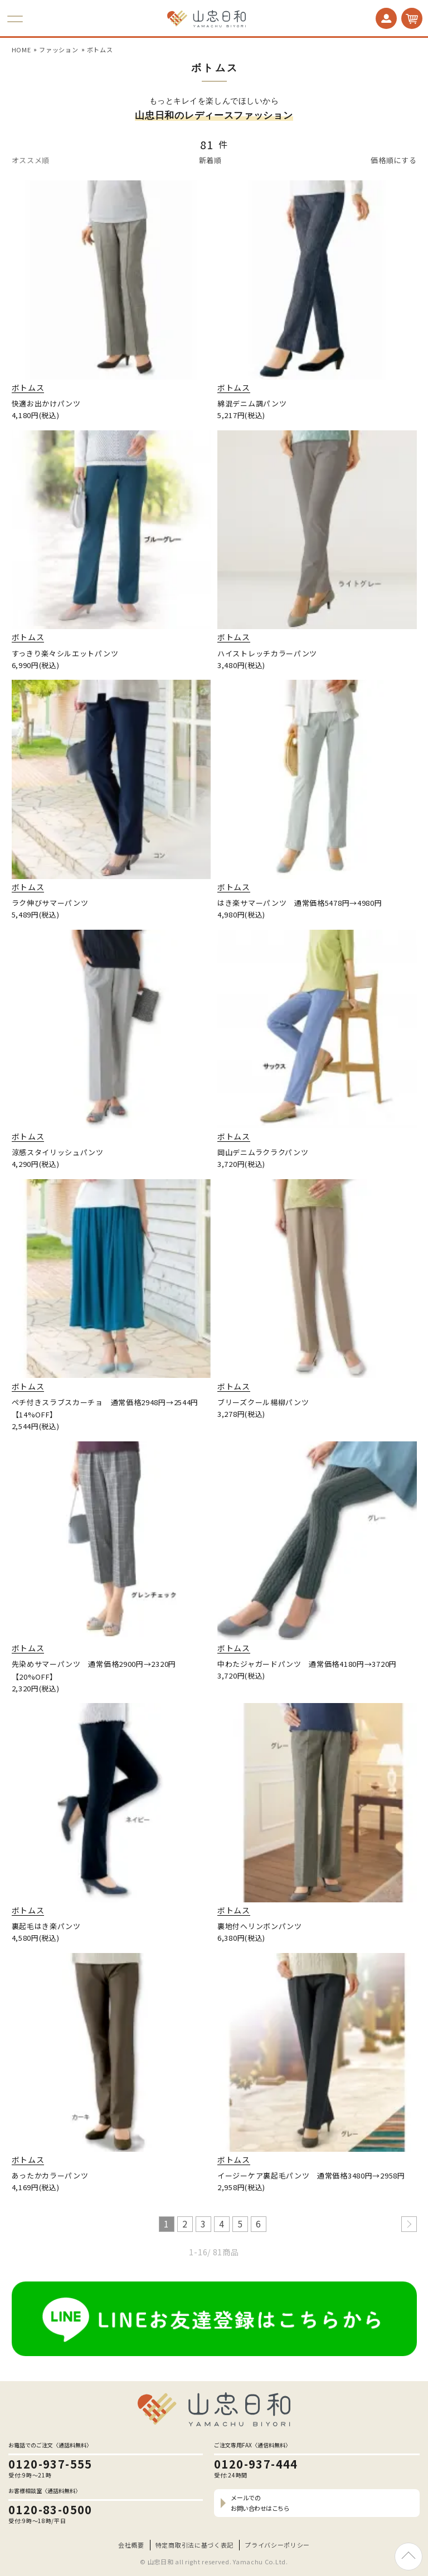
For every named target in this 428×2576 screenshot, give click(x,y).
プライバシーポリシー (277, 2544)
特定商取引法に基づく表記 (194, 2544)
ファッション (58, 49)
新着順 (210, 160)
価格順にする (393, 160)
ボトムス (100, 49)
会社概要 (131, 2544)
